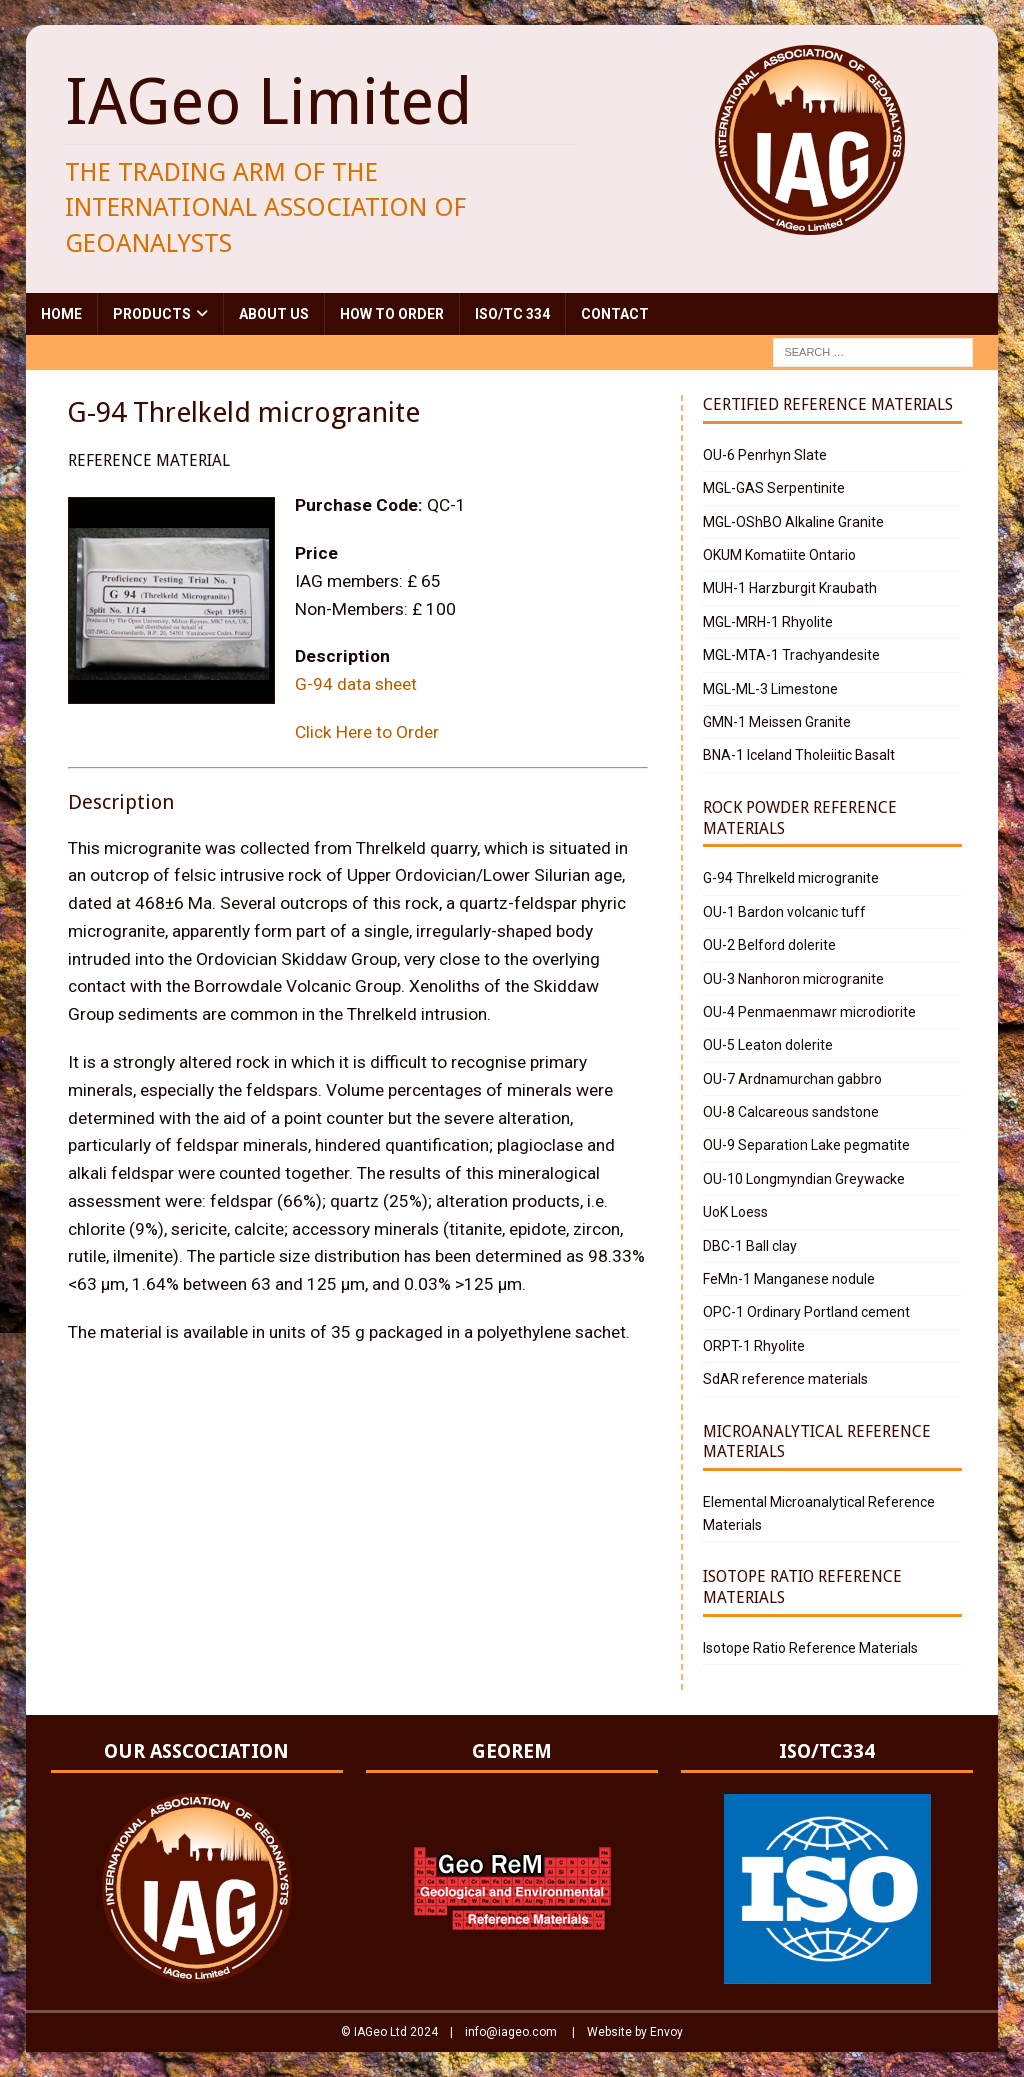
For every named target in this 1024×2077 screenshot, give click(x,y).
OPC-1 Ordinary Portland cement (806, 1312)
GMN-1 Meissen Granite (777, 722)
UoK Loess (735, 1212)
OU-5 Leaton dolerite (768, 1045)
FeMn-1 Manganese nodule (789, 1279)
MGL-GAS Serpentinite (774, 488)
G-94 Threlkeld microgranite (791, 878)
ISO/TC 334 (512, 314)
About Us (274, 314)
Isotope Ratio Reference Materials (810, 1648)
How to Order (392, 314)
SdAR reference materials (785, 1379)
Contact (615, 314)
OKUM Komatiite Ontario (779, 555)
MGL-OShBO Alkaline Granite (793, 522)
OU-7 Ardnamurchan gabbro (792, 1079)
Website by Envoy (635, 2032)
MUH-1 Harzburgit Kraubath (790, 588)
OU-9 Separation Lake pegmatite (806, 1145)
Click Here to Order (367, 732)
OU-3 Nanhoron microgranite (793, 979)
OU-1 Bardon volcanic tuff (784, 912)
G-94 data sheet (356, 684)
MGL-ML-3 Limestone (770, 689)
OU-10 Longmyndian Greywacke (804, 1179)
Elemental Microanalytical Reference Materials (819, 1513)
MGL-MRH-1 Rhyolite (768, 622)
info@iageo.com (511, 2032)
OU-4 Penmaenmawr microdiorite (809, 1012)
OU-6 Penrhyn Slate (765, 455)
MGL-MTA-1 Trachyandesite (791, 655)
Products (152, 314)
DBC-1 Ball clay (750, 1246)
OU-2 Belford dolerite (769, 945)
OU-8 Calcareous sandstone (791, 1112)
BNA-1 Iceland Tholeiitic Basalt (799, 755)
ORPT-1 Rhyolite (754, 1346)
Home (61, 314)
